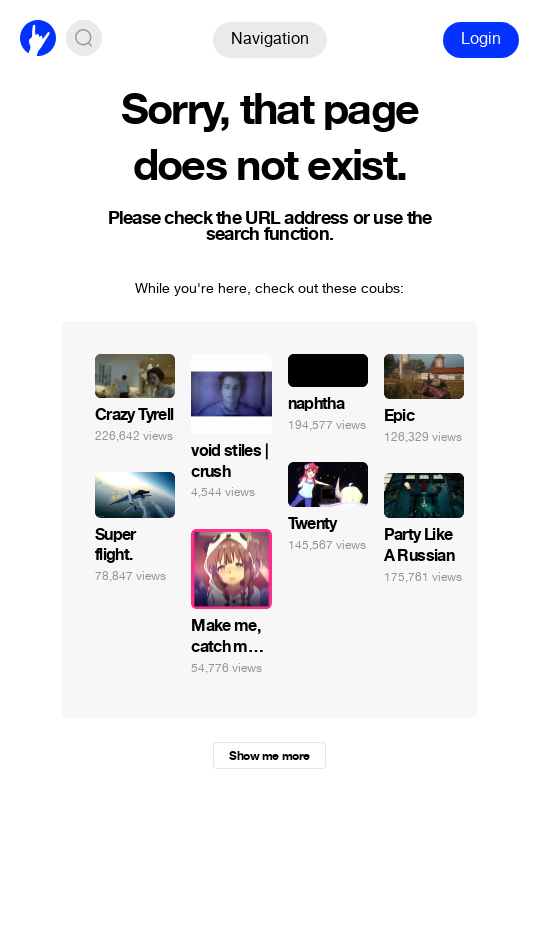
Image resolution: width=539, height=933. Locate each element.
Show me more (269, 756)
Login (481, 38)
